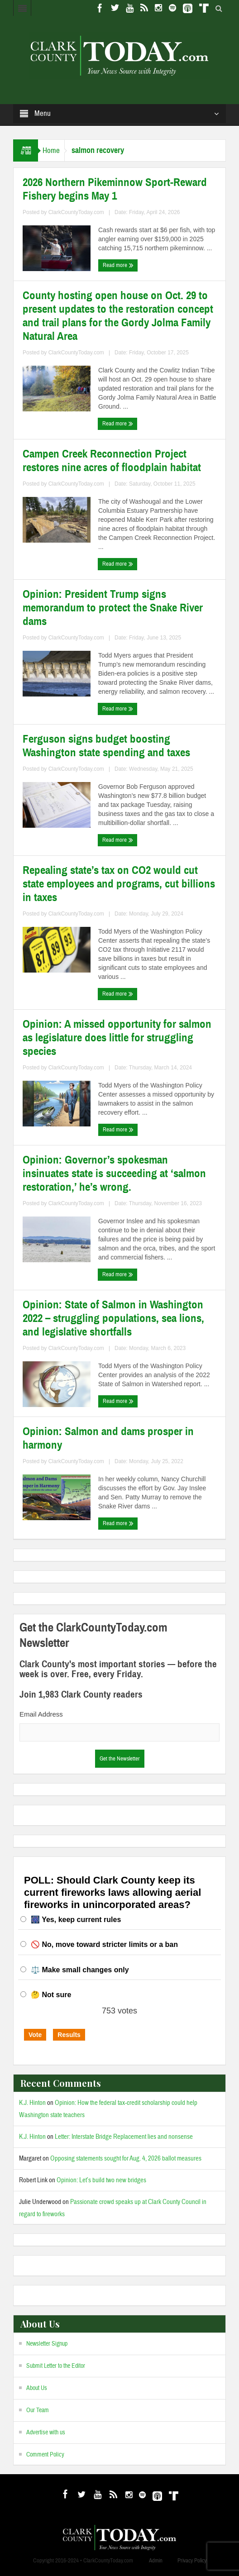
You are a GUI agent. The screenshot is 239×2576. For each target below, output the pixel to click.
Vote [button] (35, 2034)
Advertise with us (45, 2432)
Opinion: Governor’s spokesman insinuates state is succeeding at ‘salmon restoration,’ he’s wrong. (114, 1173)
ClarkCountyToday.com (76, 212)
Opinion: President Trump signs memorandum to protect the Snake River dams (113, 607)
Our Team (37, 2410)
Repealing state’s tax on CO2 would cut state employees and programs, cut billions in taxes (119, 883)
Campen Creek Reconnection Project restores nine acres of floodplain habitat (112, 460)
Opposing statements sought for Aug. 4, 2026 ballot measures (125, 2158)
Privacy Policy (191, 2560)
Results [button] (69, 2034)
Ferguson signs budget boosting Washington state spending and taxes (106, 745)
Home (51, 150)
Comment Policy (45, 2455)
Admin (156, 2560)
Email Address (41, 1714)
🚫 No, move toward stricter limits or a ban (104, 1944)
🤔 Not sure (51, 1995)
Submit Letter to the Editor (55, 2366)
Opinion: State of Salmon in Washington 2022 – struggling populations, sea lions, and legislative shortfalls (113, 1318)
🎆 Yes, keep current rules (76, 1919)
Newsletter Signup (46, 2344)
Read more (118, 265)
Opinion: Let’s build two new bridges (101, 2180)
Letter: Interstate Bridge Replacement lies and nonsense (124, 2136)
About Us (36, 2388)
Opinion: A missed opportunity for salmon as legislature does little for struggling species (117, 1037)
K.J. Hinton (32, 2103)
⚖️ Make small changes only (80, 1970)
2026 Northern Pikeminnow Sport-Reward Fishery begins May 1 (115, 189)
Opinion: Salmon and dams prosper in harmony (108, 1438)
